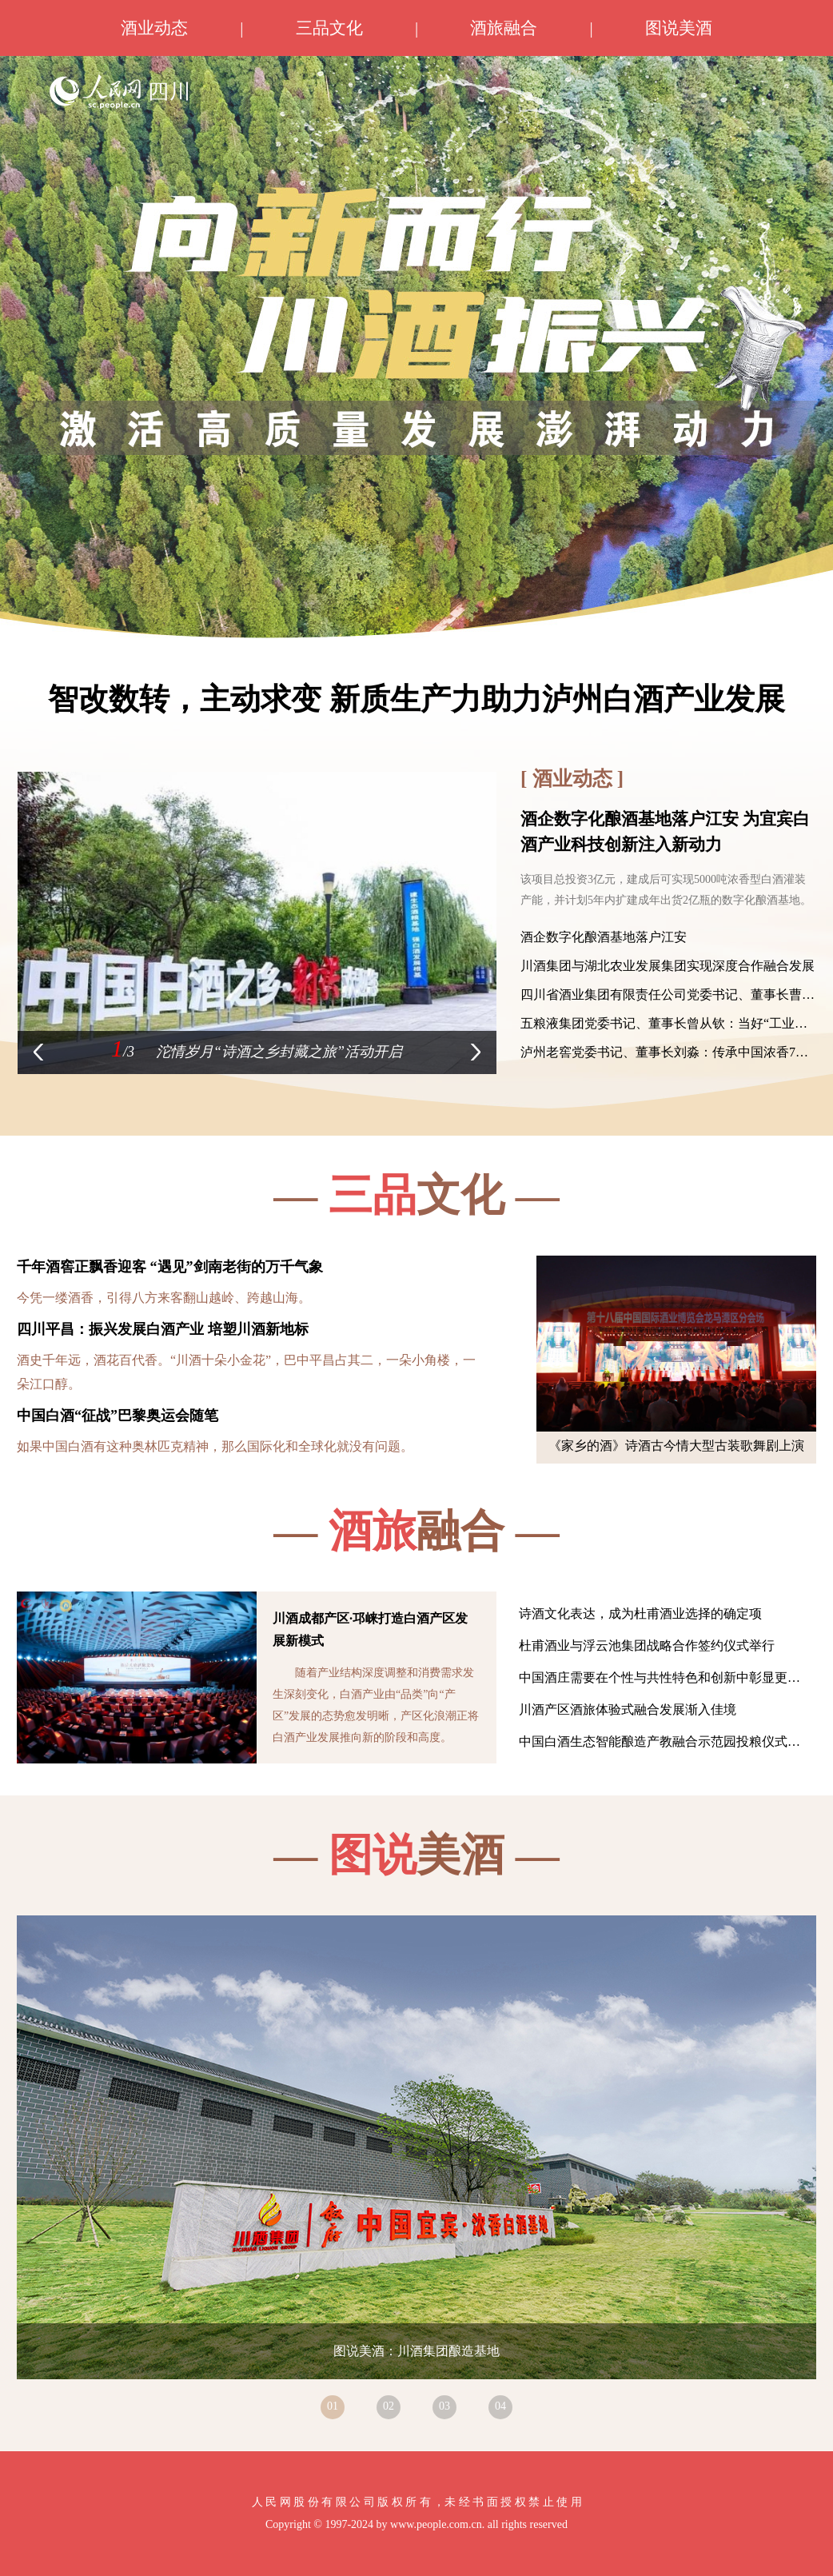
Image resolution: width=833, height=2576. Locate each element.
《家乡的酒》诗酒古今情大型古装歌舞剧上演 (676, 1445)
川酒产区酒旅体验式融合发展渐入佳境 (627, 1709)
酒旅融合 (503, 28)
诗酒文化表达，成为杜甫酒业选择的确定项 (640, 1613)
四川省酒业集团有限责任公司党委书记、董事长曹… (667, 994)
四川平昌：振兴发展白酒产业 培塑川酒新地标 (163, 1329)
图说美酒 (678, 28)
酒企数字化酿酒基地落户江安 (603, 937)
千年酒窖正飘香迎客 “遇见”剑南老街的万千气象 (170, 1267)
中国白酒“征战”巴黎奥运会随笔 (117, 1416)
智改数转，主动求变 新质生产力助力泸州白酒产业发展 (416, 699)
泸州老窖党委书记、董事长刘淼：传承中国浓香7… (664, 1052)
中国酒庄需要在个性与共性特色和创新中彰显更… (659, 1677)
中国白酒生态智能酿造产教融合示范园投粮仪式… (659, 1741)
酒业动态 (154, 28)
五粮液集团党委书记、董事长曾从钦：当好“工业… (663, 1023)
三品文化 (329, 28)
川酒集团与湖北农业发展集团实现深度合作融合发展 (667, 965)
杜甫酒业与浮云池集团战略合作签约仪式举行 (647, 1645)
